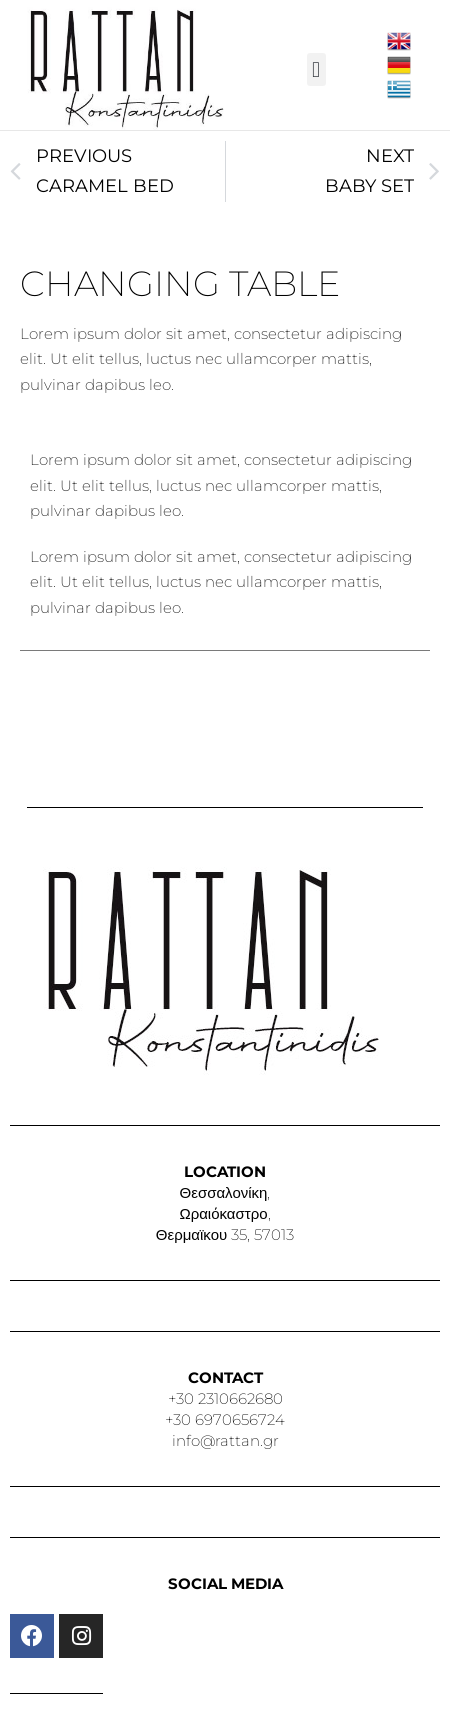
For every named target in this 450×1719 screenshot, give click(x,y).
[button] (316, 69)
